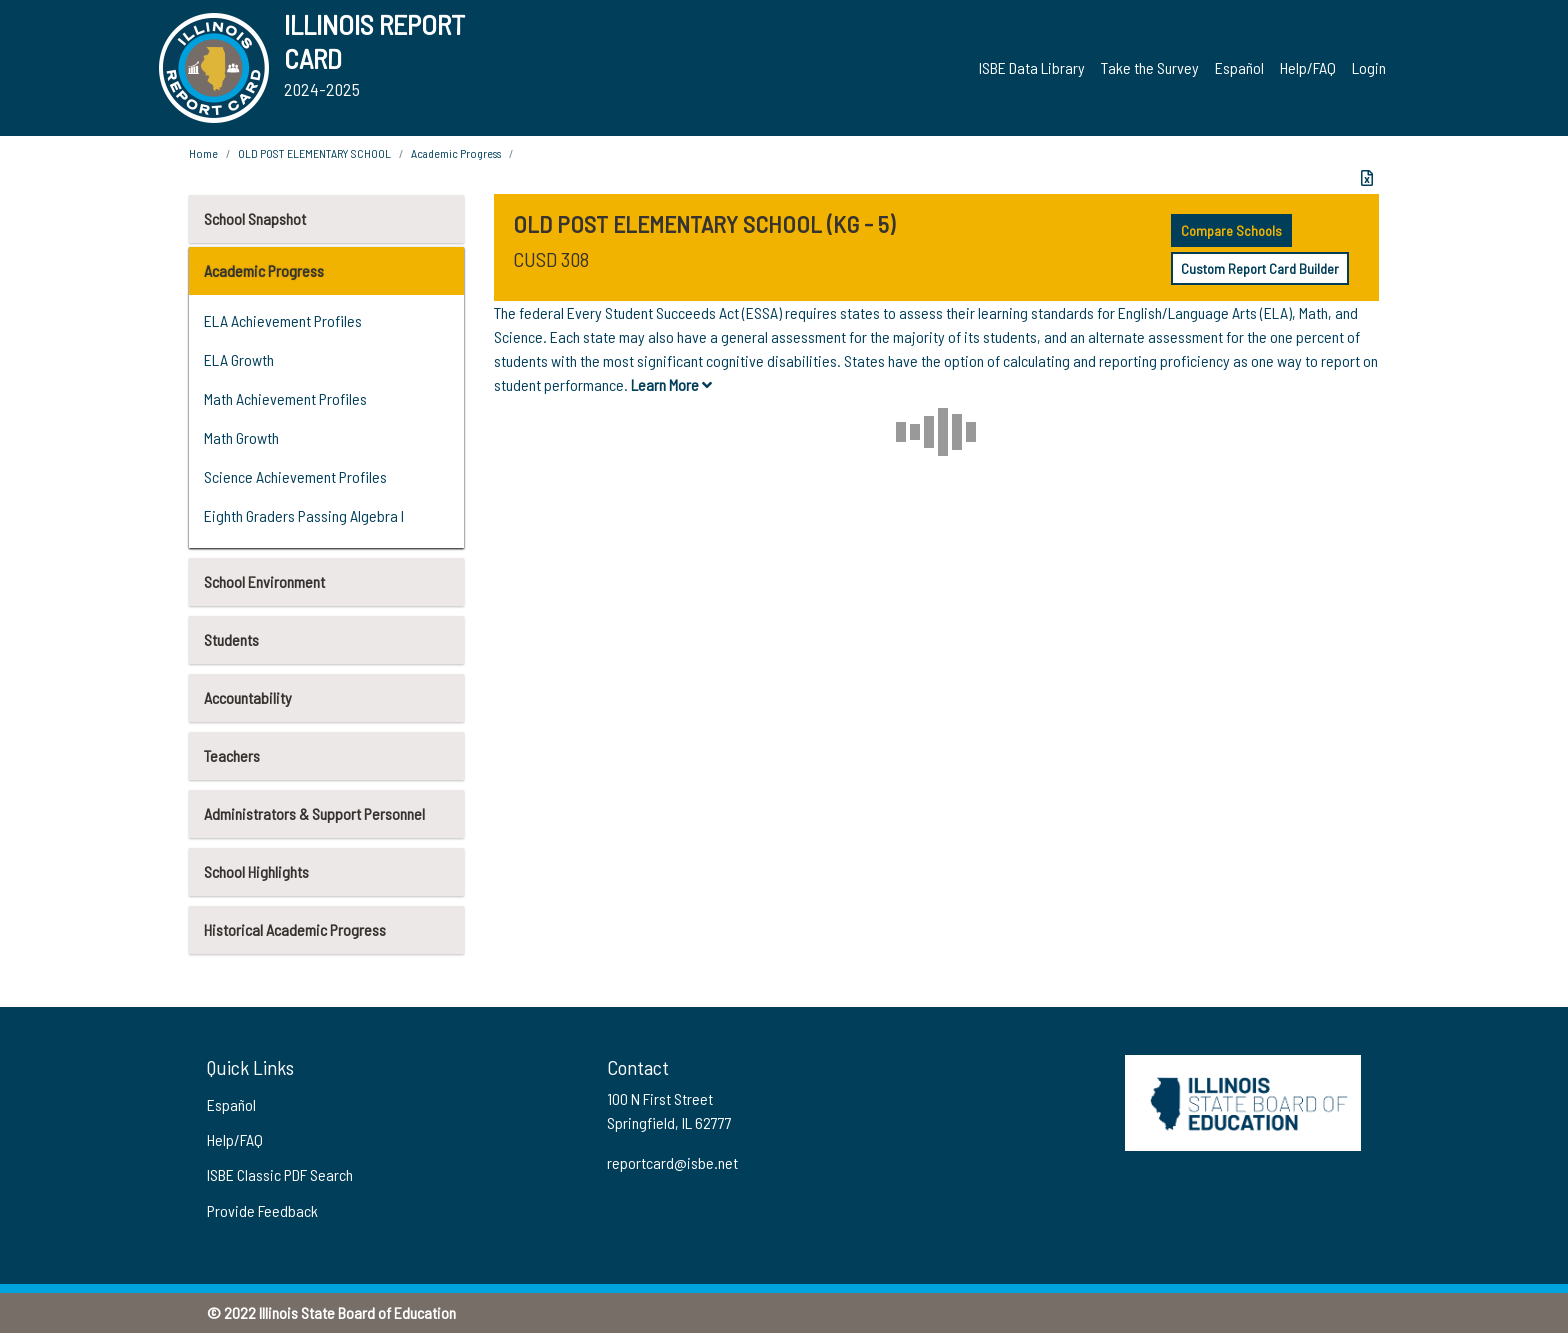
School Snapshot (255, 218)
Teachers (232, 755)
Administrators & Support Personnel (314, 813)
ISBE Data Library (1032, 67)
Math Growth (241, 437)
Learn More (671, 384)
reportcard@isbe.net (672, 1162)
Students (231, 639)
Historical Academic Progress (295, 929)
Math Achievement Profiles (285, 398)
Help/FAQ (1308, 67)
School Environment (264, 581)
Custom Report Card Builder (1260, 268)
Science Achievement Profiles (295, 476)
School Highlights (256, 871)
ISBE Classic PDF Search (280, 1174)
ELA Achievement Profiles (283, 320)
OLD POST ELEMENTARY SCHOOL (314, 153)
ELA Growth (239, 359)
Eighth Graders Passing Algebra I (304, 515)
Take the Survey (1150, 67)
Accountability (248, 697)
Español (1239, 67)
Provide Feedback (262, 1210)
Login (1369, 67)
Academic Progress (264, 270)
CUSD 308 (551, 259)
